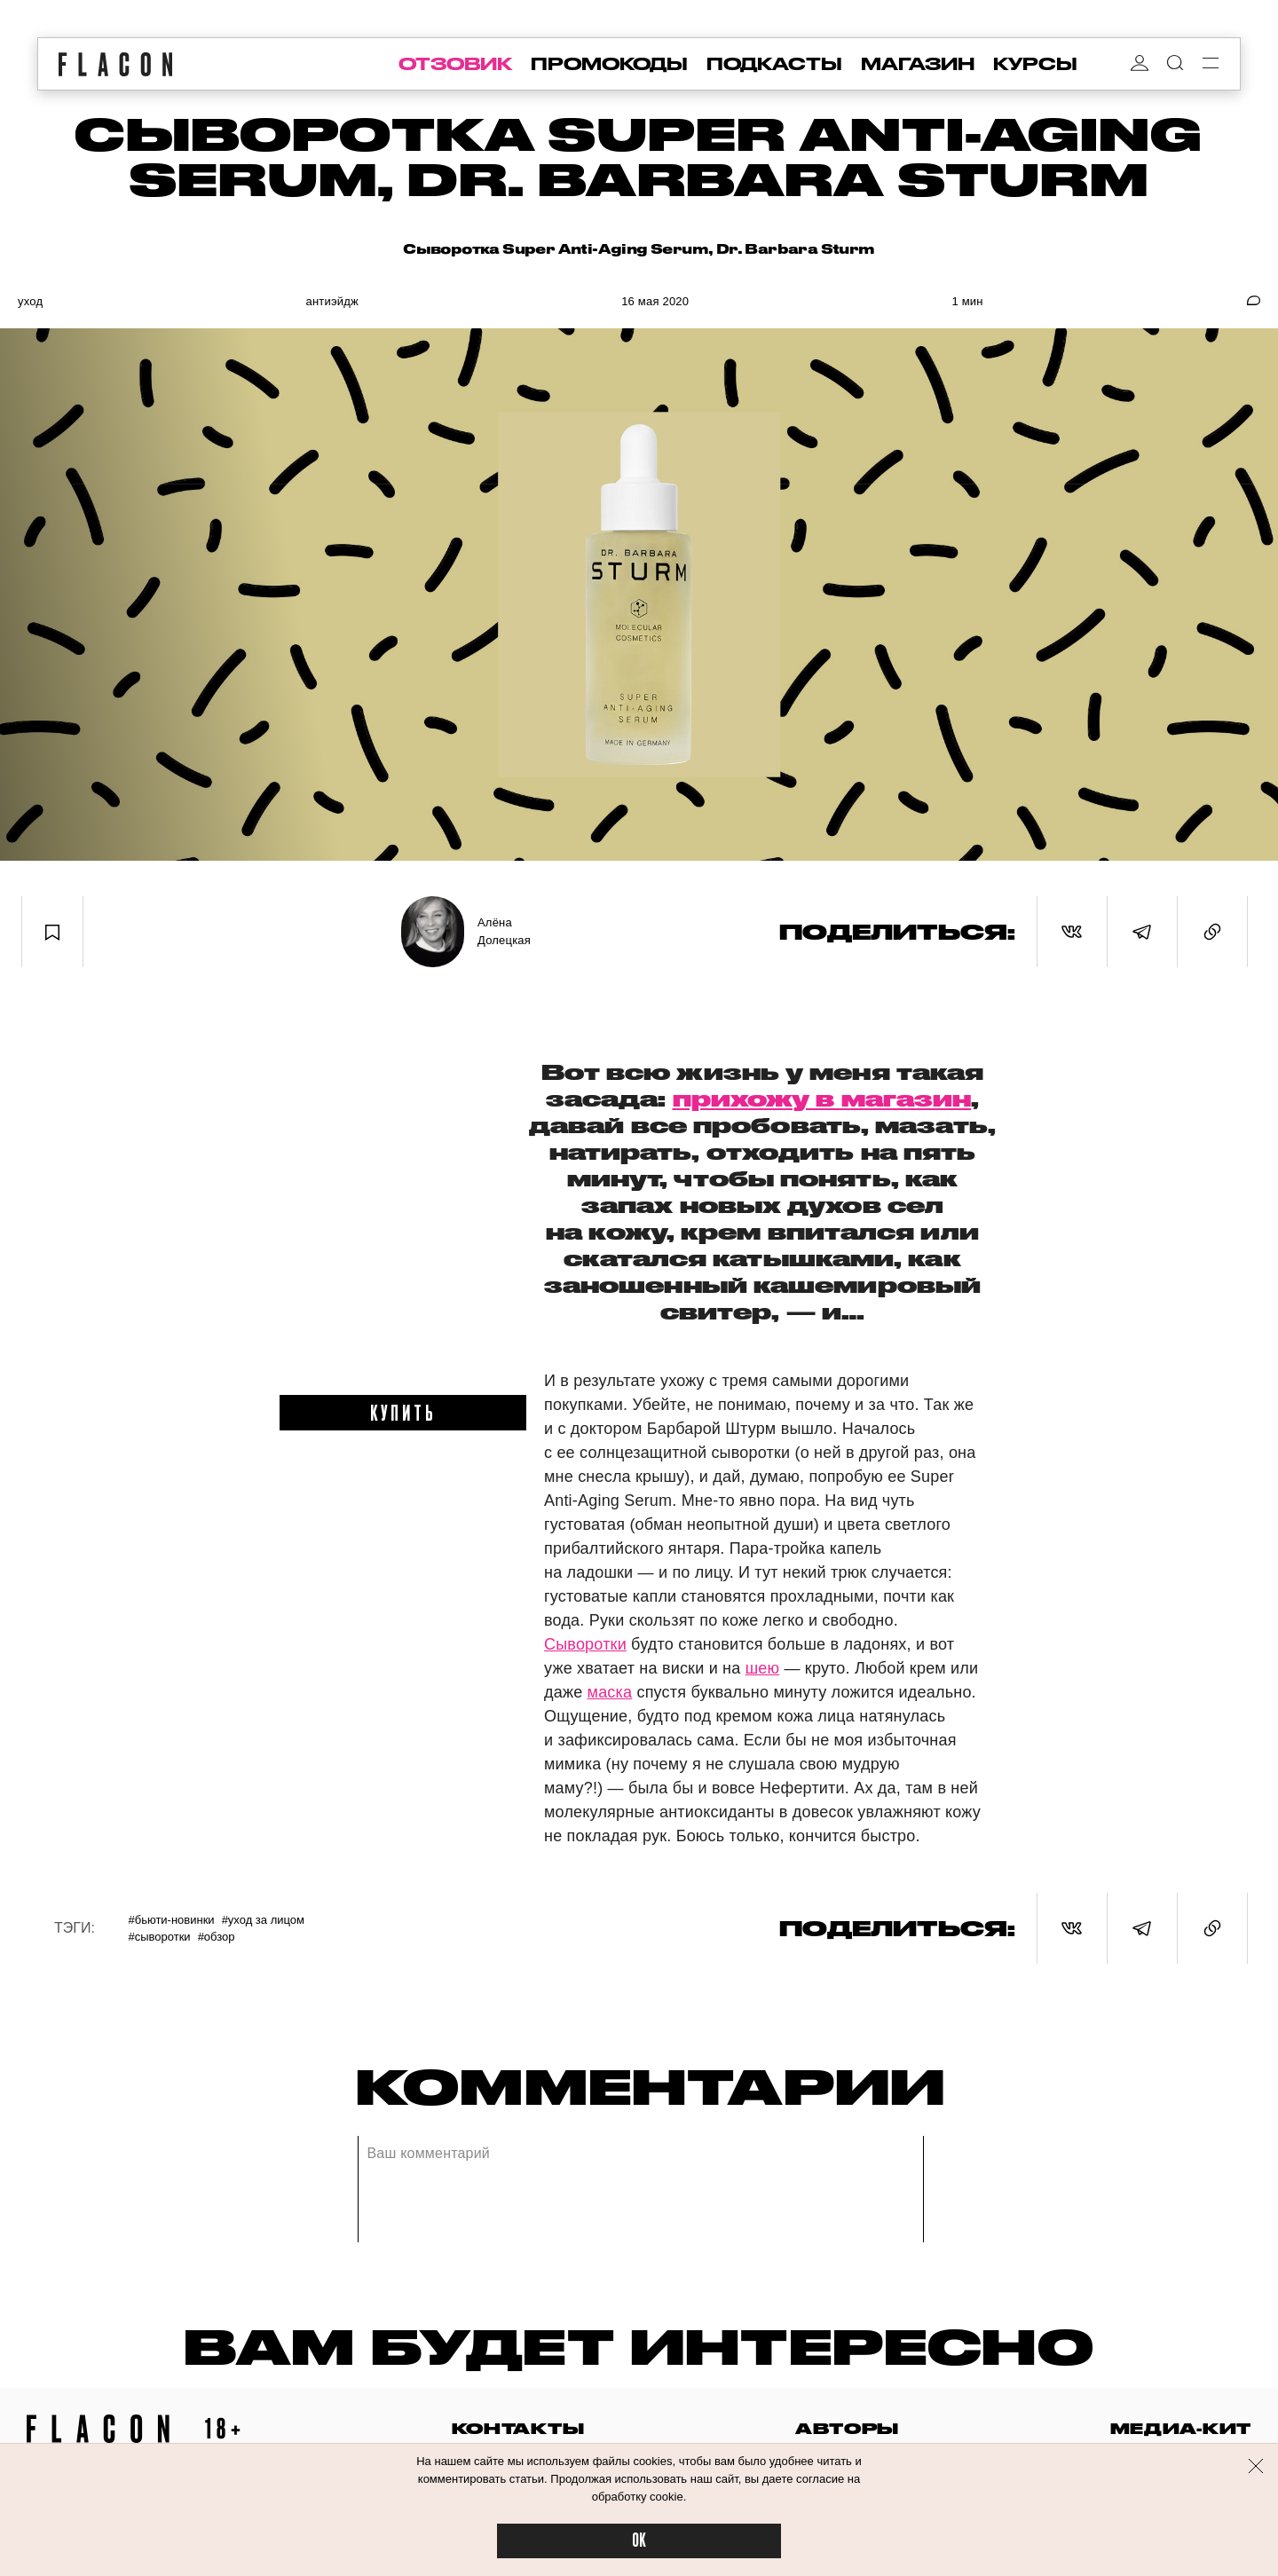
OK (639, 2541)
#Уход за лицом (263, 1919)
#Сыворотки (159, 1936)
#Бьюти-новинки (171, 1919)
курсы (1035, 64)
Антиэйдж (331, 301)
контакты (518, 2428)
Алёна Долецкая (504, 931)
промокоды (609, 64)
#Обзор (216, 1936)
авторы (847, 2428)
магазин (917, 64)
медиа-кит (1180, 2428)
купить (403, 1411)
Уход (30, 301)
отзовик (455, 64)
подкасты (774, 64)
